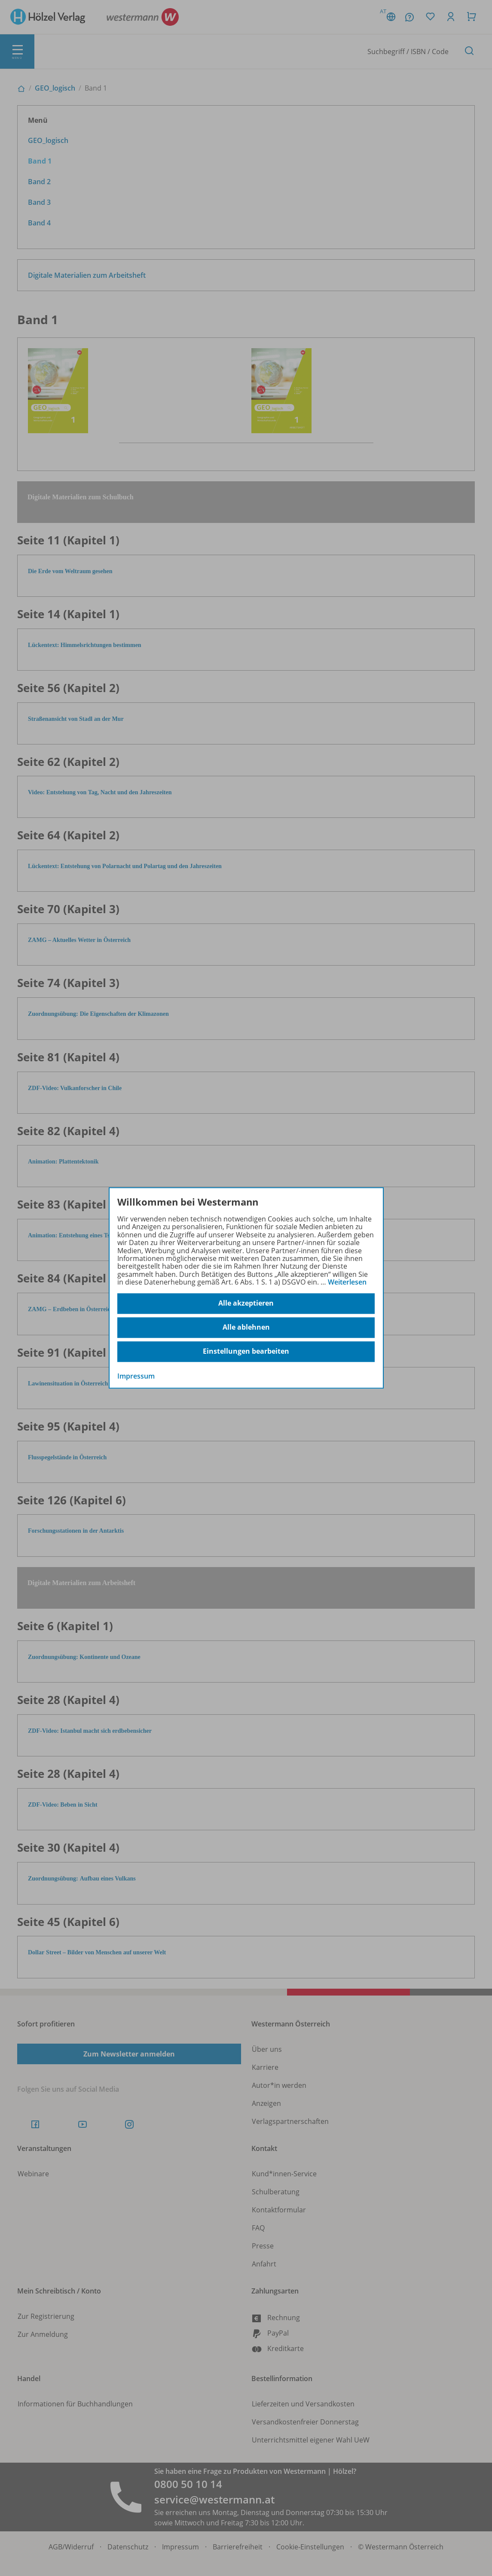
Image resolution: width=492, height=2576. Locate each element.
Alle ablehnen (246, 1327)
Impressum (136, 1376)
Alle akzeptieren (246, 1303)
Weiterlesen (347, 1282)
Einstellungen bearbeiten (246, 1351)
